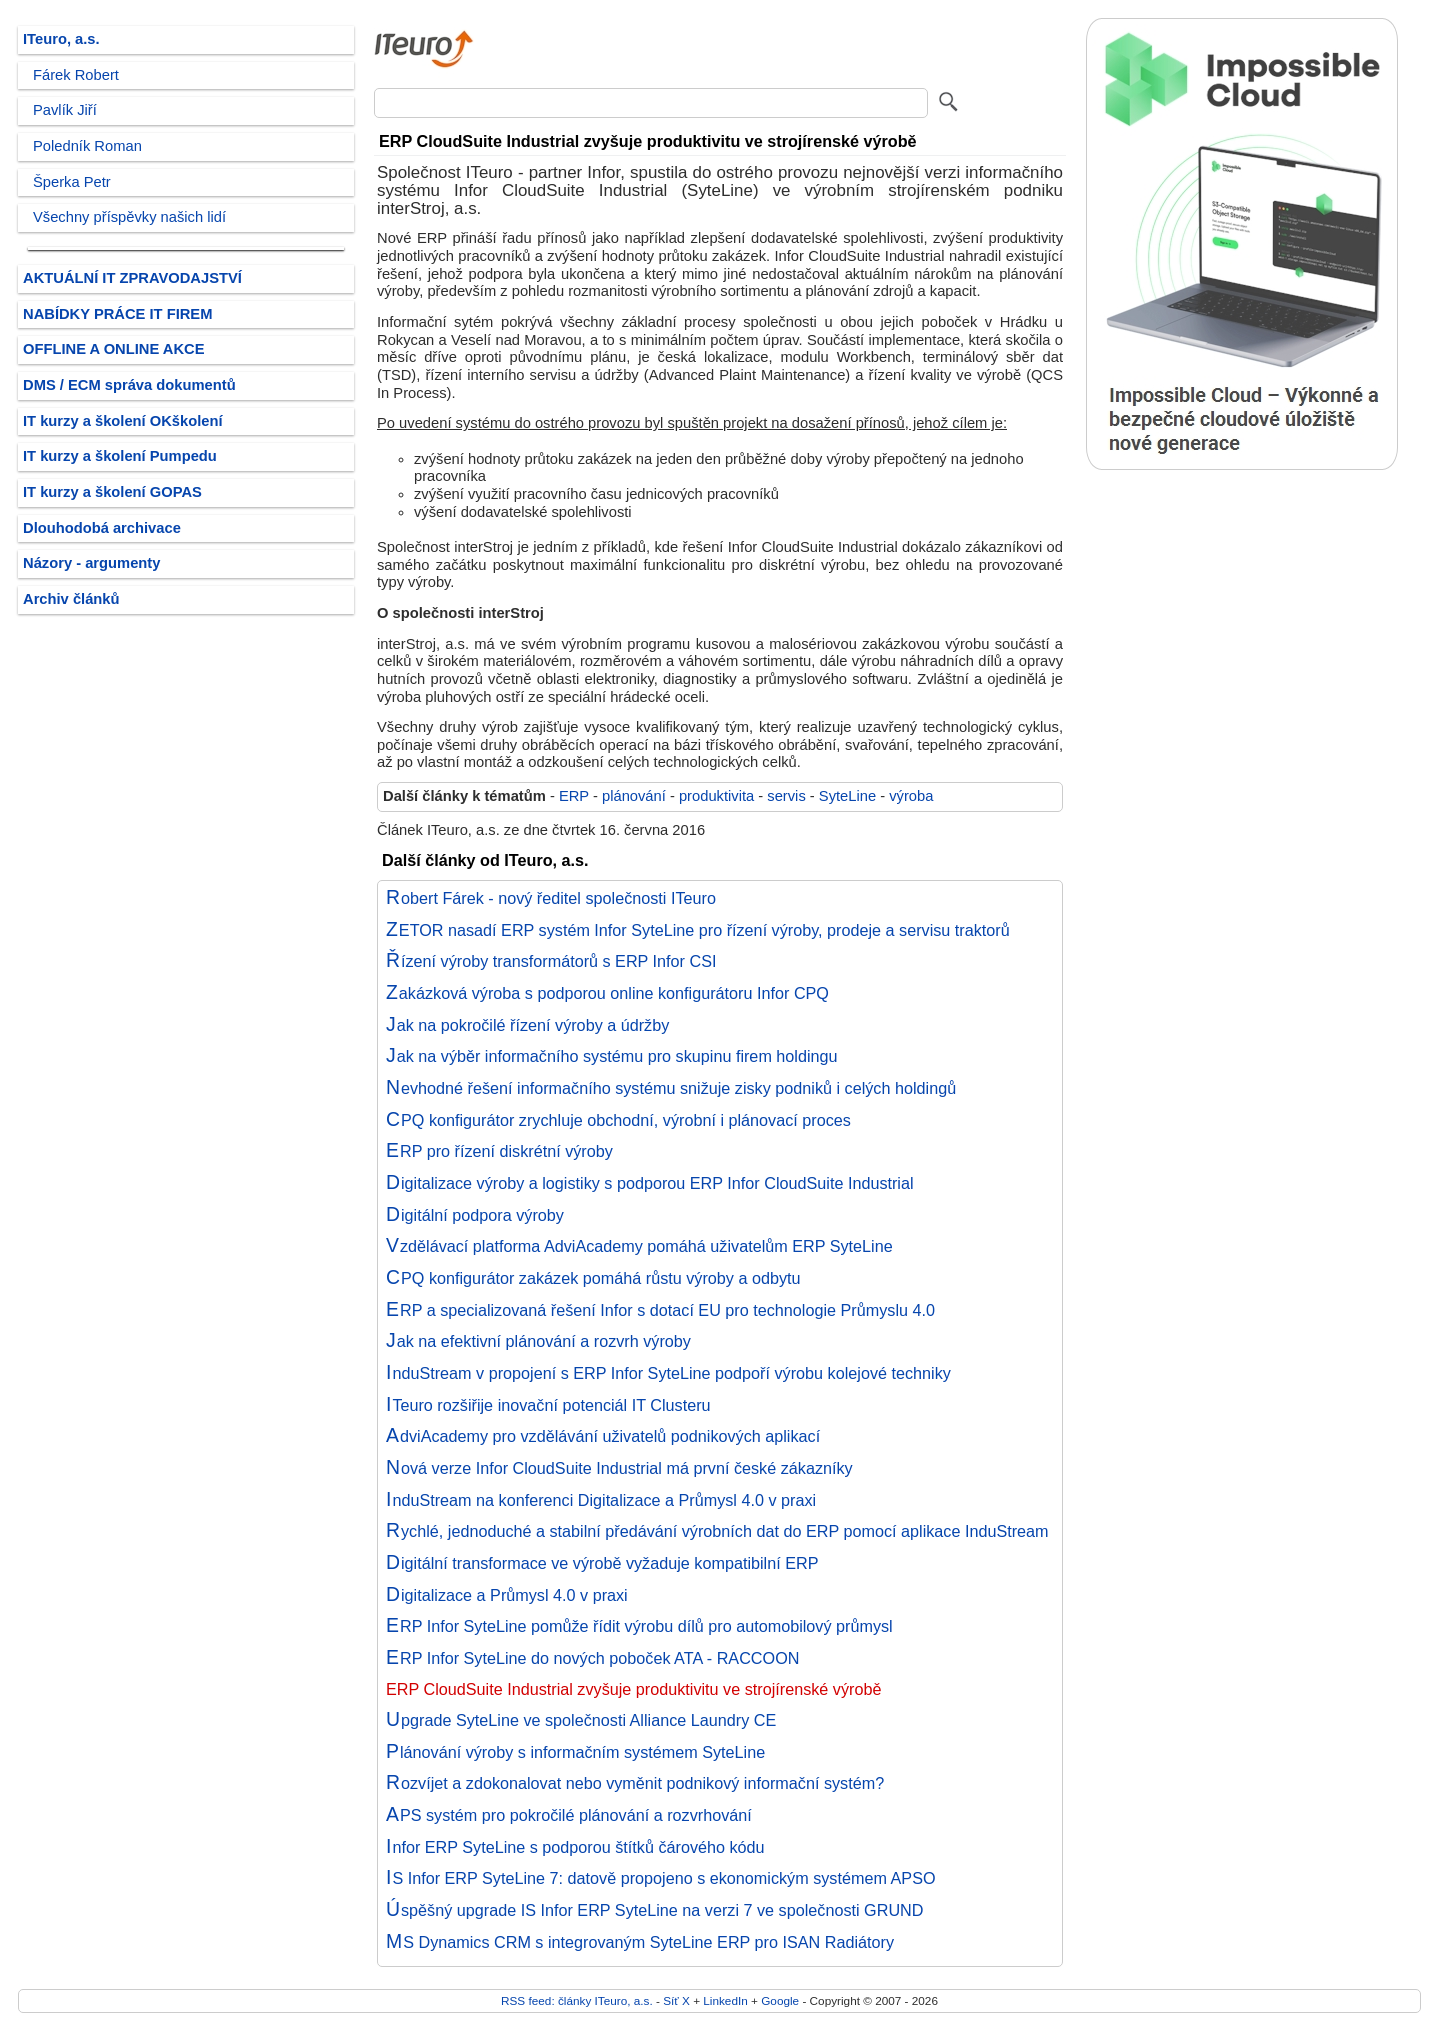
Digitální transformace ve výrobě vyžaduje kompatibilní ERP (602, 1563)
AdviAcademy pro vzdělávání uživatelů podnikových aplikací (603, 1436)
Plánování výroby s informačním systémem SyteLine (575, 1752)
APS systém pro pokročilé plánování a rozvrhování (569, 1815)
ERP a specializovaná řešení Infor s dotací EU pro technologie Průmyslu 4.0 (660, 1310)
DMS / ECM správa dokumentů (129, 385)
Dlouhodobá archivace (102, 528)
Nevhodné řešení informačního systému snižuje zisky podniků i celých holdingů (671, 1088)
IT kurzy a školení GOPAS (112, 492)
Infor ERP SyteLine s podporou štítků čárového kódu (575, 1847)
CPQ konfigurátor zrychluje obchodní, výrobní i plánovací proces (618, 1120)
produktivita (716, 796)
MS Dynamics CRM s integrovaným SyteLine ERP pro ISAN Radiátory (640, 1942)
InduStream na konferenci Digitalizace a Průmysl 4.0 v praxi (601, 1500)
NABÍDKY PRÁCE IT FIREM (117, 314)
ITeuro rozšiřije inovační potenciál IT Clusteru (548, 1405)
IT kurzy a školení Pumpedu (120, 456)
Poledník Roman (87, 146)
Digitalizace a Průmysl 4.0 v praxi (507, 1595)
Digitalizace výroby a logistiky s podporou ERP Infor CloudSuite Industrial (650, 1183)
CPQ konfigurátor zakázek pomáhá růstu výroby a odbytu (593, 1278)
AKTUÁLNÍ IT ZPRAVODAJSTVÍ (132, 278)
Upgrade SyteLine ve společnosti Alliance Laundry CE (581, 1720)
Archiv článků (71, 599)
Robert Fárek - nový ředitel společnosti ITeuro (551, 898)
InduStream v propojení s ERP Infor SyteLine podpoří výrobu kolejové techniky (668, 1373)
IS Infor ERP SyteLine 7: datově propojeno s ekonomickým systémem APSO (661, 1878)
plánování (634, 796)
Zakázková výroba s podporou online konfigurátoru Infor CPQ (607, 993)
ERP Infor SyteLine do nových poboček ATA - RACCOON (592, 1658)
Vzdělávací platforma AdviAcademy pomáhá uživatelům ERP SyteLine (639, 1246)
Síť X (676, 2000)
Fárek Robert (76, 75)
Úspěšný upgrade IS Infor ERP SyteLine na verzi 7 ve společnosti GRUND (654, 1910)
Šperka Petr (72, 182)
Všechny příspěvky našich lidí (129, 217)
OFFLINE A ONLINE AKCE (114, 349)
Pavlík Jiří (65, 110)
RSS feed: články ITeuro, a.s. (577, 2000)
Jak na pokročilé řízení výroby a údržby (527, 1025)
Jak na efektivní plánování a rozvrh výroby (538, 1341)
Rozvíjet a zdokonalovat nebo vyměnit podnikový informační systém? (635, 1783)
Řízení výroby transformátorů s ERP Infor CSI (551, 961)
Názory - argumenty (91, 563)
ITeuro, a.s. (61, 39)
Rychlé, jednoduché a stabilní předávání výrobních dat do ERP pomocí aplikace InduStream (717, 1531)
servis (786, 796)
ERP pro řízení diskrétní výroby (499, 1151)
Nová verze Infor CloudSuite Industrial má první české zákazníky (619, 1468)
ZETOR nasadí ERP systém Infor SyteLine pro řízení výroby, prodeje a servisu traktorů (698, 930)
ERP (574, 796)
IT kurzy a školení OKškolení (123, 421)
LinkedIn (725, 2000)
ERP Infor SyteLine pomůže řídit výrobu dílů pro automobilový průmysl (639, 1626)
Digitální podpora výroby (475, 1215)
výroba (911, 796)
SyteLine (847, 796)
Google (780, 2000)
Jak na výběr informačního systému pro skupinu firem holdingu (612, 1056)
